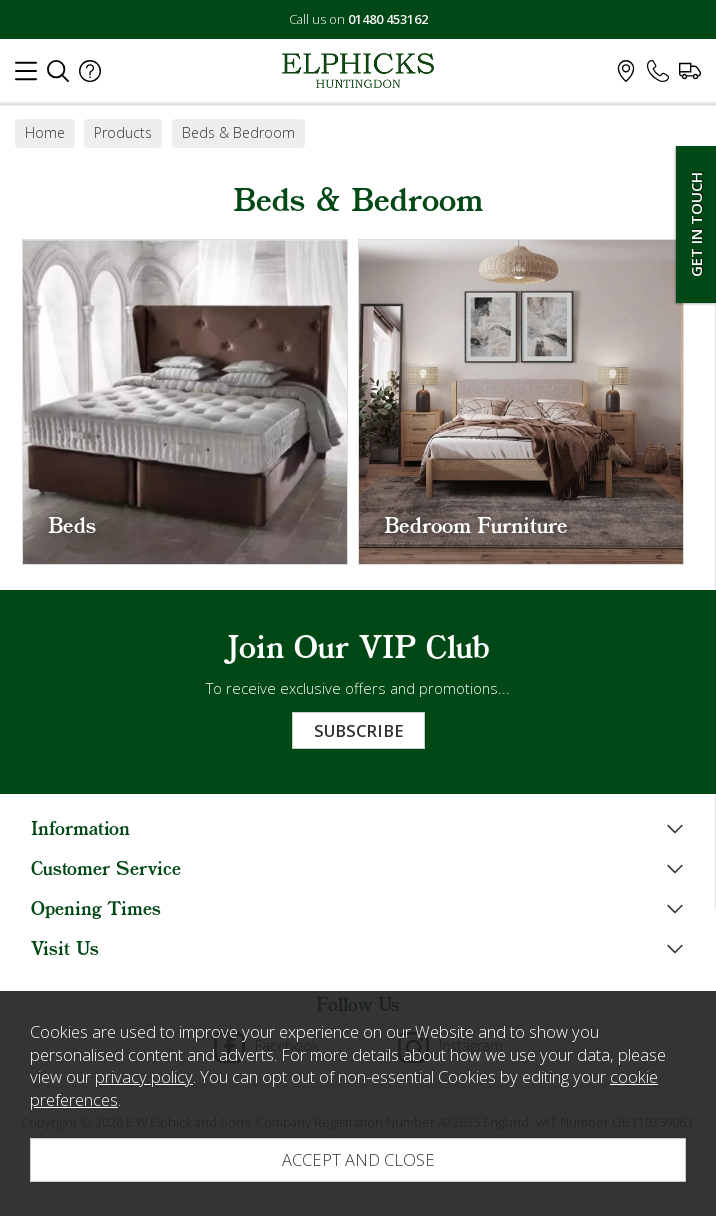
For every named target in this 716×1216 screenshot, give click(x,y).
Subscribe (358, 730)
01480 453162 (388, 19)
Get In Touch (696, 224)
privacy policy (144, 1076)
